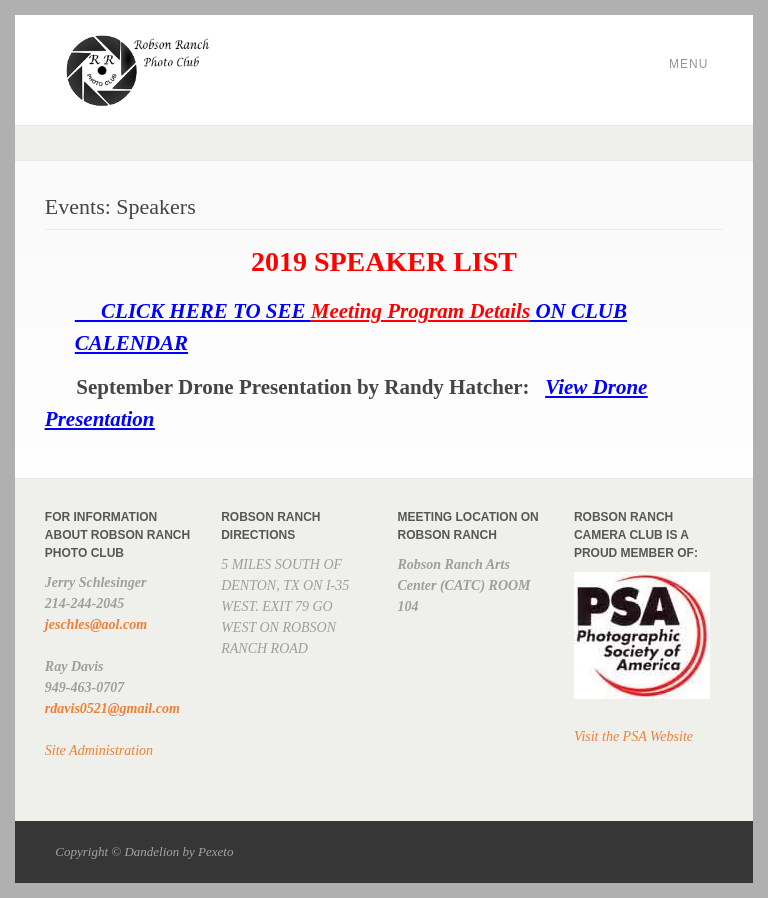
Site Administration (99, 750)
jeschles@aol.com (96, 624)
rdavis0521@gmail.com (112, 708)
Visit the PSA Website (633, 736)
